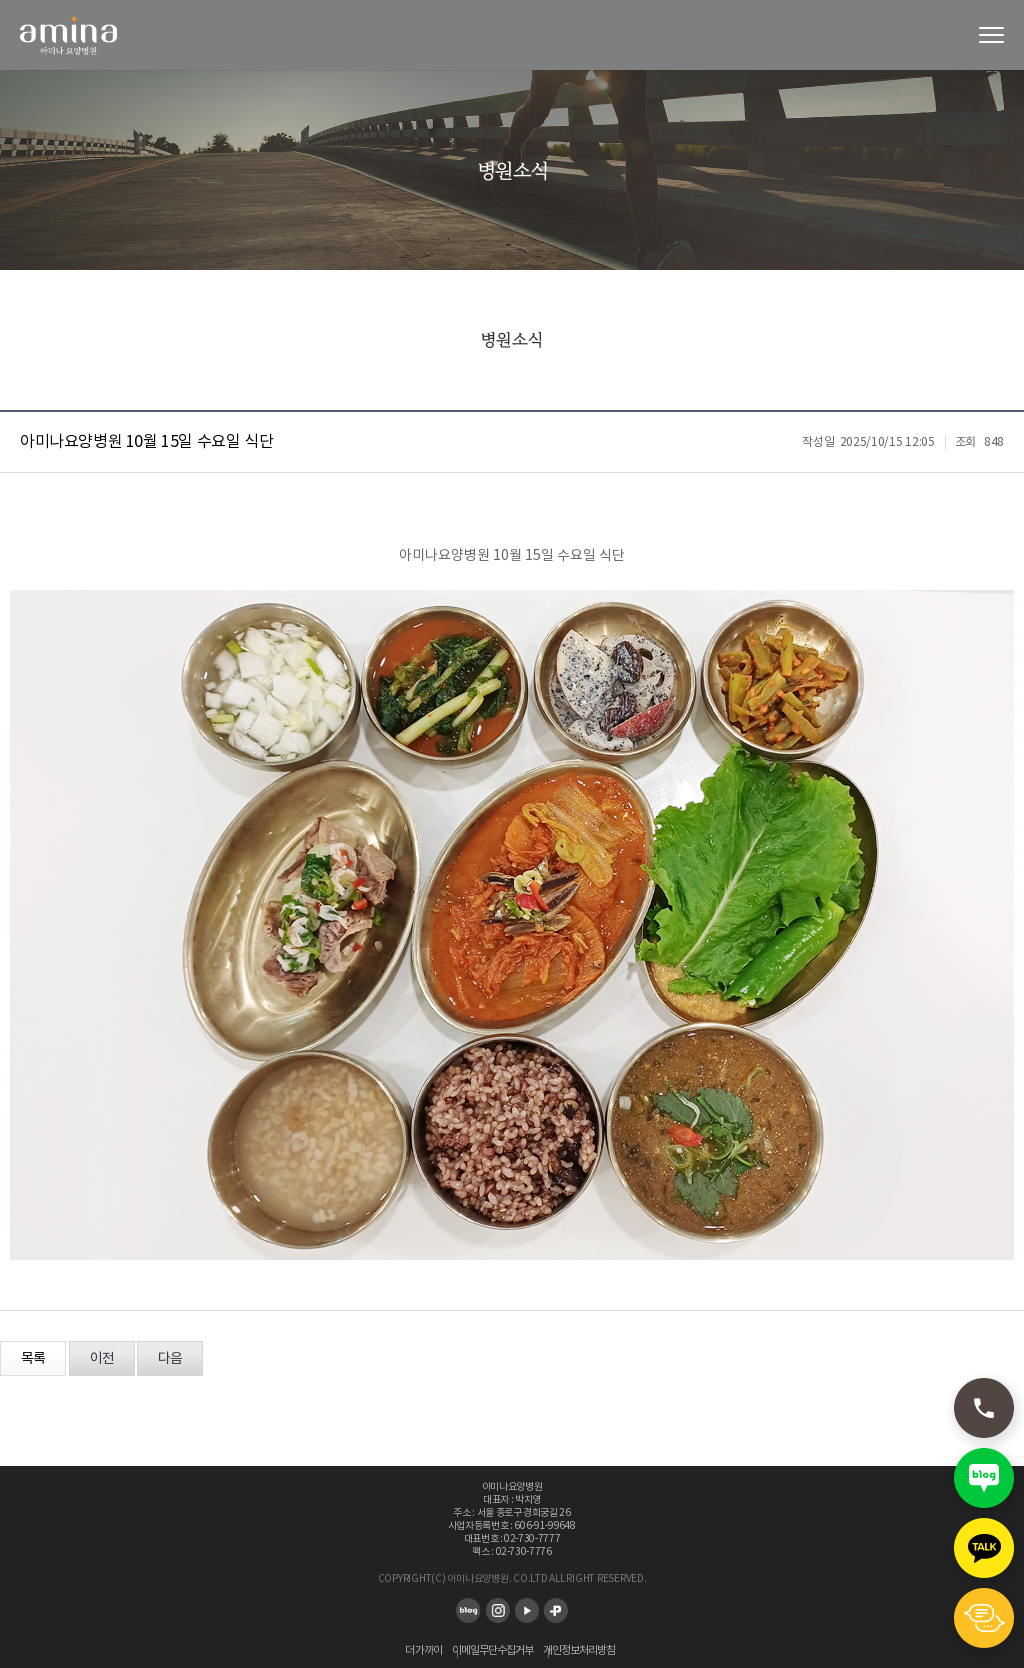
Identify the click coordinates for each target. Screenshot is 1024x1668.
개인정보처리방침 (579, 1650)
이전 (102, 1359)
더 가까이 (423, 1650)
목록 (33, 1359)
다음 (170, 1359)
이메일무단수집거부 (492, 1650)
